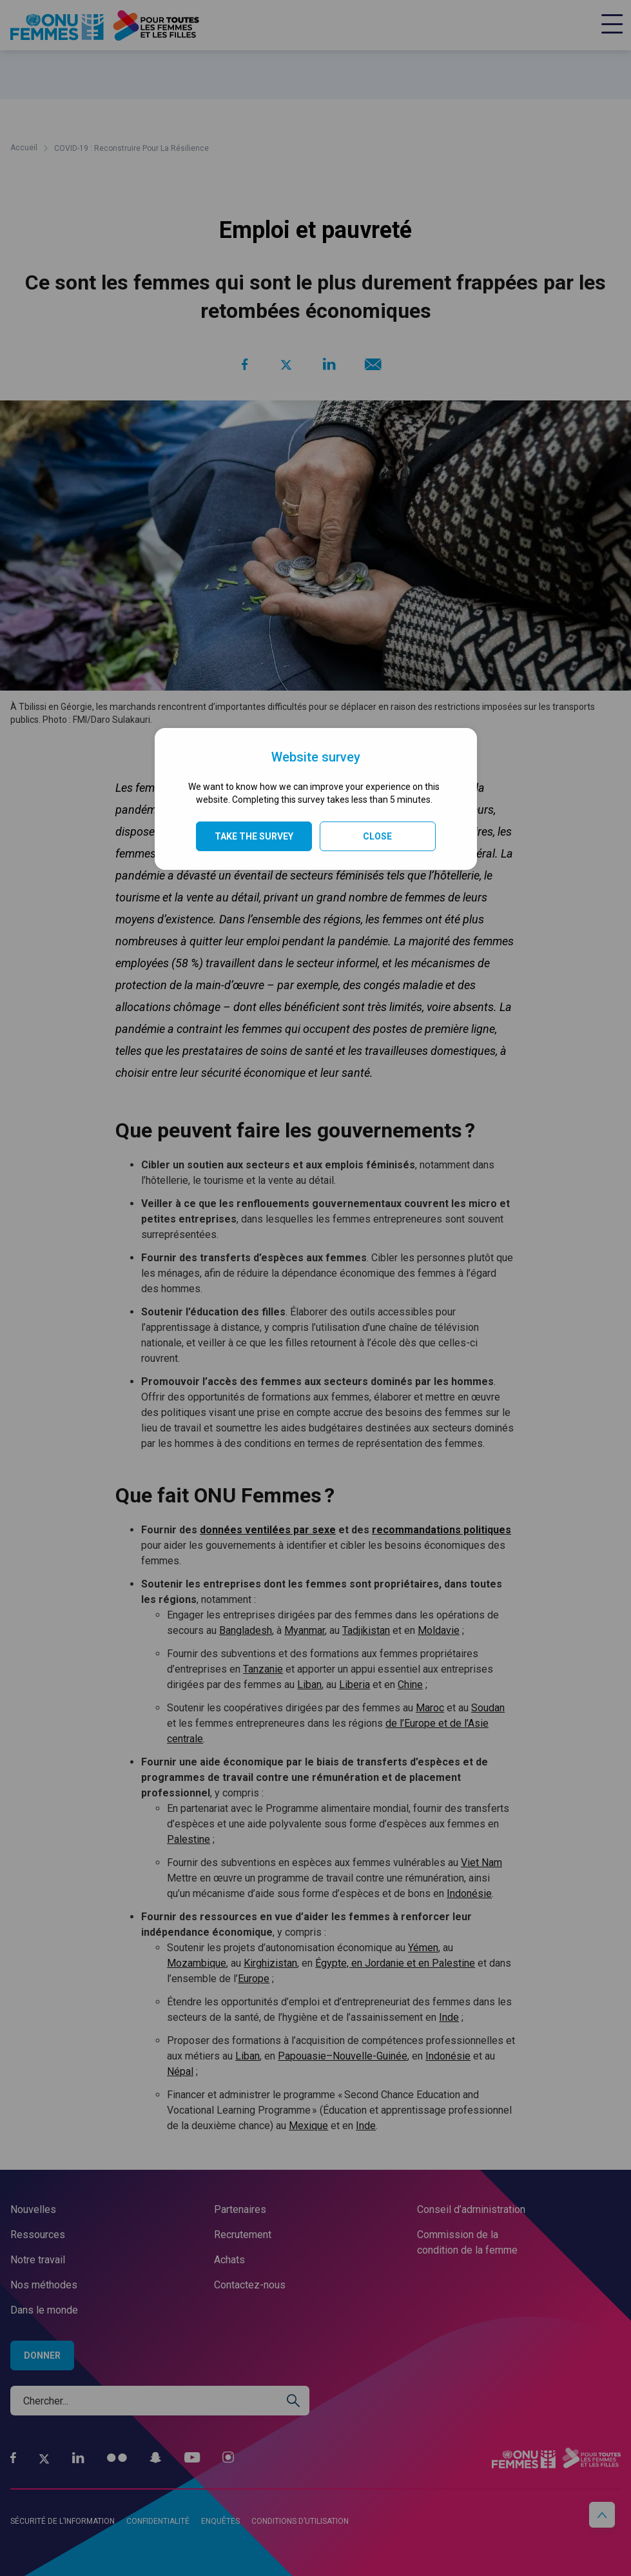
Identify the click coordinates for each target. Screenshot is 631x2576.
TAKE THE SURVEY (254, 836)
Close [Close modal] (377, 836)
